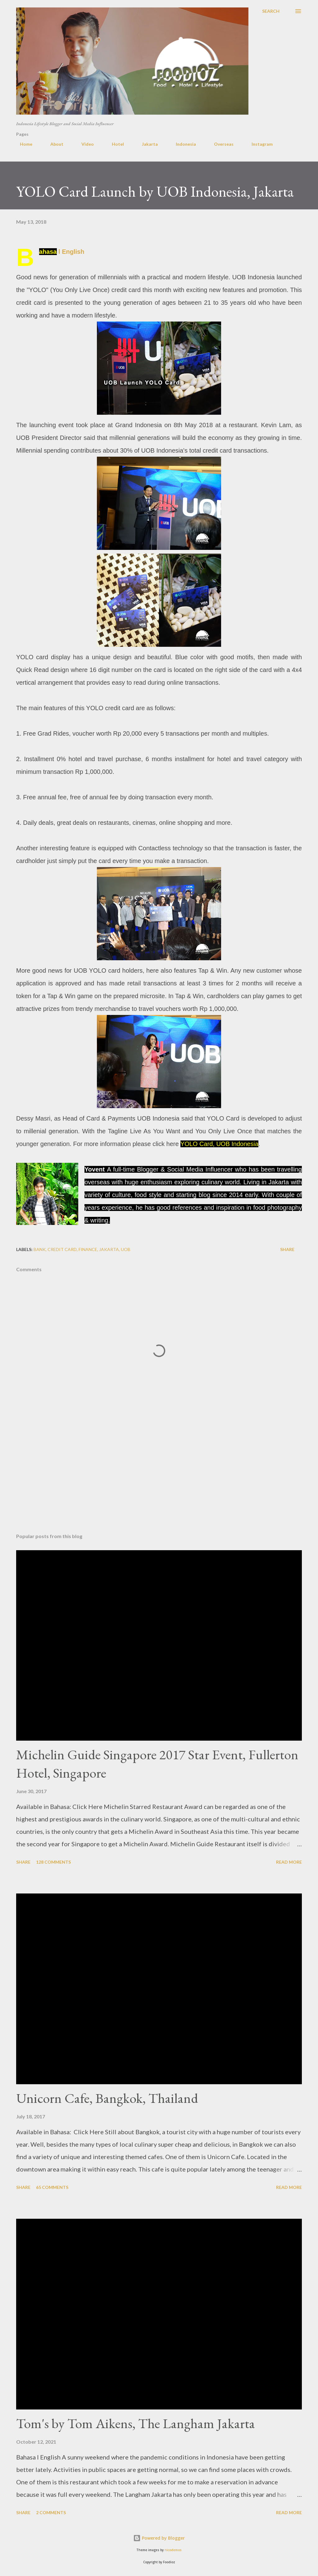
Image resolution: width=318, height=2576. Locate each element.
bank (40, 1249)
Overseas (220, 144)
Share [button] (287, 1249)
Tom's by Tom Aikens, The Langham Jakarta (135, 2423)
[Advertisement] (159, 1479)
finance (88, 1249)
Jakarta (146, 144)
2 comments (51, 2512)
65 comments (52, 2187)
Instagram (258, 144)
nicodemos (173, 2550)
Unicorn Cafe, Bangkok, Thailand (107, 2098)
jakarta (109, 1249)
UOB (125, 1249)
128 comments (53, 1862)
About (53, 144)
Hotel (114, 144)
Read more (289, 1862)
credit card (62, 1249)
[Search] (270, 11)
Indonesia (182, 144)
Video (84, 144)
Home (22, 144)
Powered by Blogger (159, 2538)
